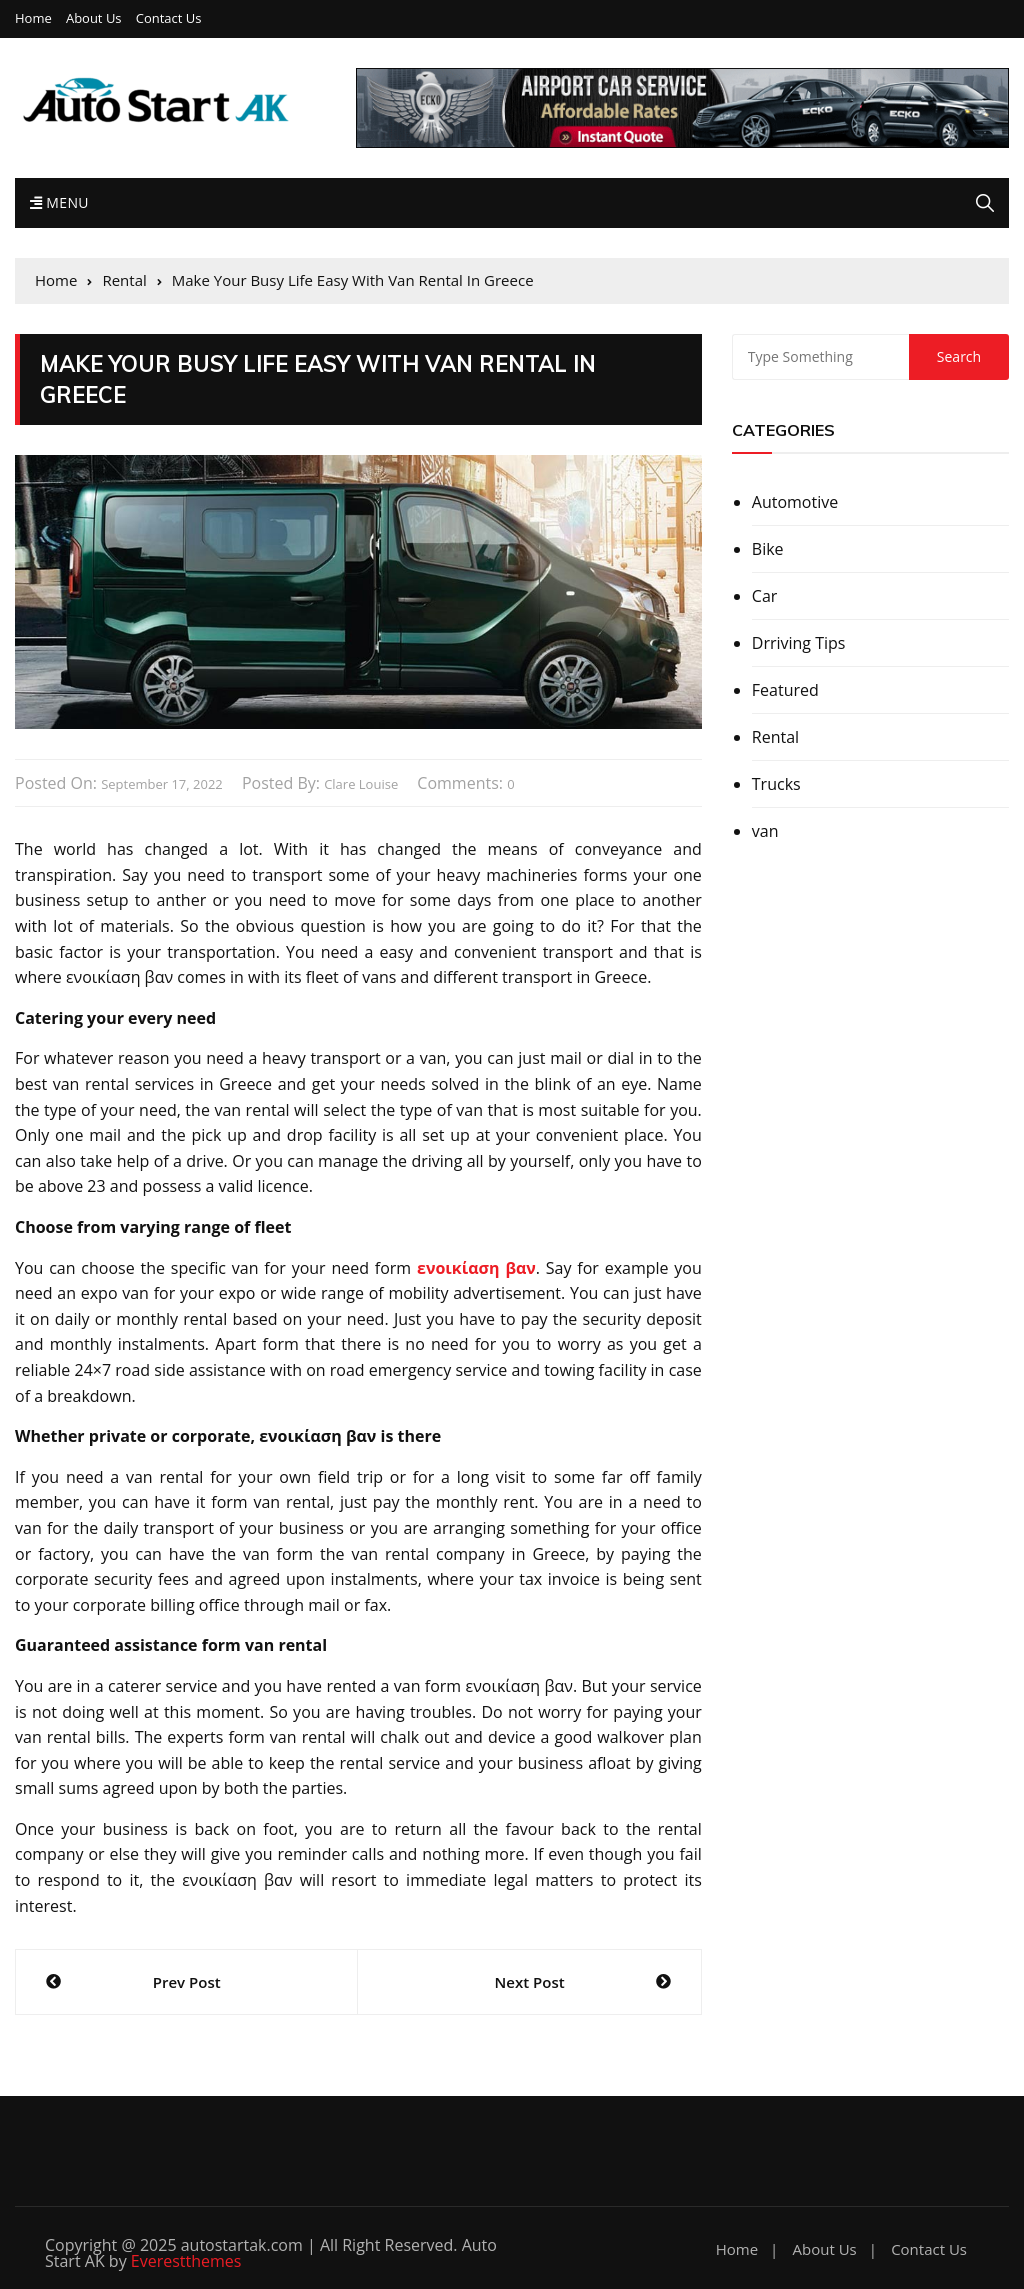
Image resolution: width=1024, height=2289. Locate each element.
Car (765, 596)
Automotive (795, 502)
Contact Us (169, 18)
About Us (94, 18)
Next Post (530, 1982)
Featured (785, 690)
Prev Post (187, 1982)
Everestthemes (186, 2261)
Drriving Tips (799, 643)
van (765, 831)
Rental (775, 737)
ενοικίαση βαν (476, 1268)
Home (33, 18)
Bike (768, 549)
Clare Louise (361, 784)
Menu (59, 202)
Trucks (776, 784)
